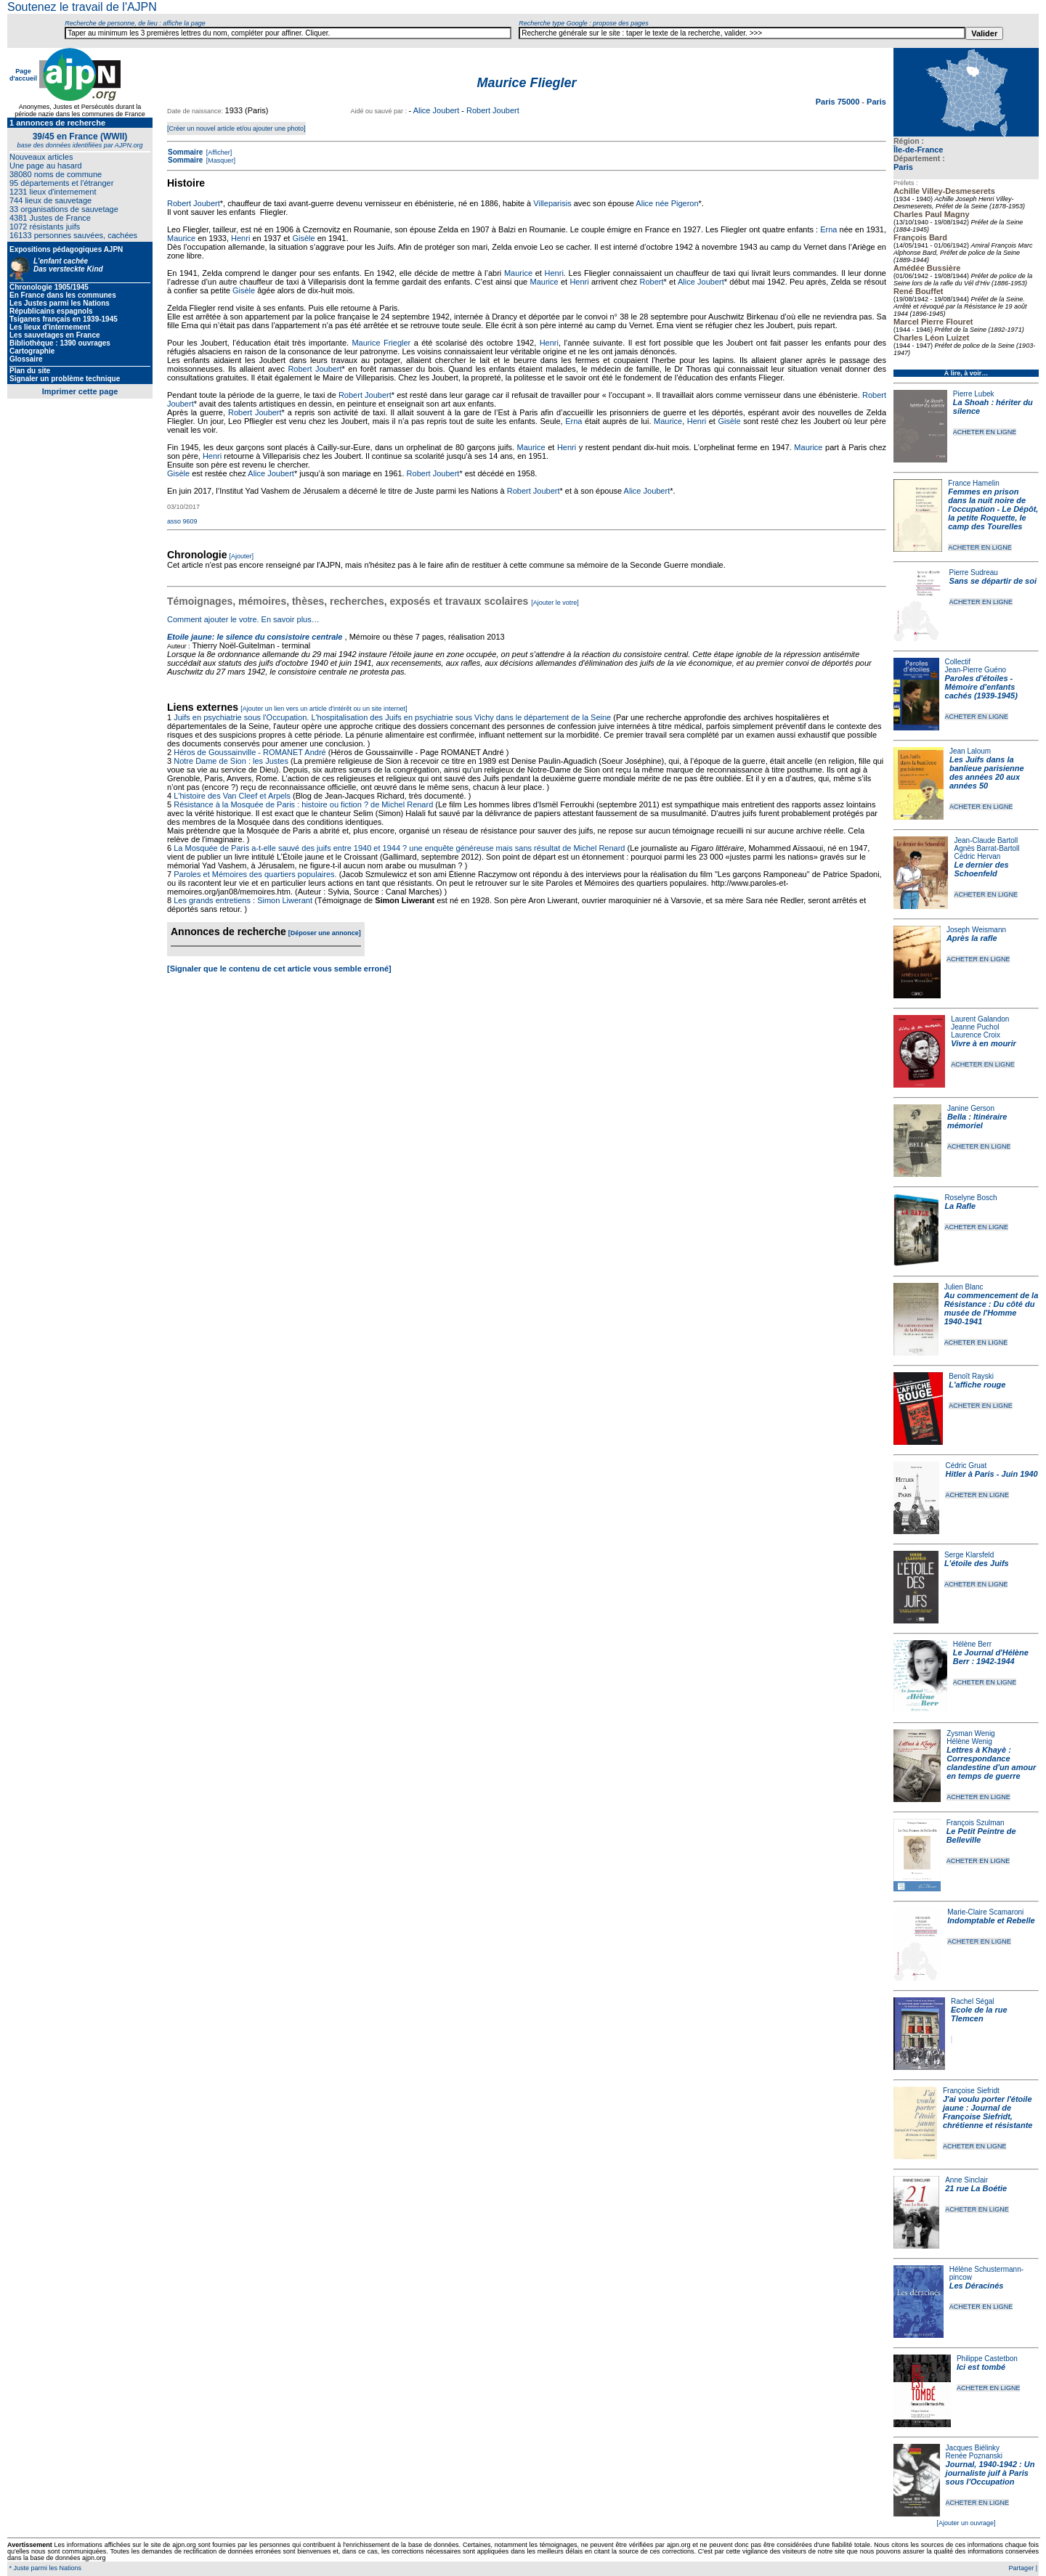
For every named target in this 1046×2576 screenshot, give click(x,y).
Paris (903, 167)
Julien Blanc (964, 1287)
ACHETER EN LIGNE (985, 432)
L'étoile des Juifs (976, 1563)
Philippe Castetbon (987, 2359)
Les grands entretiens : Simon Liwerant (243, 900)
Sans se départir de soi (993, 580)
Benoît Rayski (971, 1376)
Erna (828, 229)
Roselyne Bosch (970, 1198)
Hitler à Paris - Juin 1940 (991, 1474)
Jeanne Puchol (975, 1027)
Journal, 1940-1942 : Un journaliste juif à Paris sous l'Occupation (990, 2473)
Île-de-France (918, 149)
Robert (651, 281)
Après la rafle (971, 938)
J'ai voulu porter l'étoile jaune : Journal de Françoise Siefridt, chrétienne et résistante (988, 2112)
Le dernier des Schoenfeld (981, 869)
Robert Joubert (492, 110)
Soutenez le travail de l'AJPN (82, 7)
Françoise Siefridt (971, 2091)
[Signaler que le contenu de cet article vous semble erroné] (279, 968)
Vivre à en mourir (983, 1043)
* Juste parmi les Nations (44, 2568)
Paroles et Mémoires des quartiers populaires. (255, 874)
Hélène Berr (972, 1644)
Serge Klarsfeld (969, 1555)
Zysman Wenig (970, 1733)
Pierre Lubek (973, 394)
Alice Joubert (436, 110)
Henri (240, 238)
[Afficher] (218, 152)
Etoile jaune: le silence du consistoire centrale (254, 636)
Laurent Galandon (980, 1019)
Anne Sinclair (966, 2180)
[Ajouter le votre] (555, 602)
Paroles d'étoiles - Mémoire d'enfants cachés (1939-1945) (981, 687)
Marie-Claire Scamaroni (985, 1912)
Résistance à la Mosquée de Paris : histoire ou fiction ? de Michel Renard (303, 804)
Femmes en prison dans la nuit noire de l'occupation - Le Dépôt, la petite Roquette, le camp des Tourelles (993, 509)
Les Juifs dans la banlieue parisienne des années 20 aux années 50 (986, 772)
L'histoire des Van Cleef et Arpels (232, 795)
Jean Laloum (970, 751)
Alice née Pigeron (667, 203)
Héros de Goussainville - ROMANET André (250, 752)
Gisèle (303, 238)
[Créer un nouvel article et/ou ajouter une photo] (236, 128)
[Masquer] (219, 160)
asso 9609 (182, 521)
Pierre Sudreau (973, 572)
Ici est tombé (981, 2367)
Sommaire (185, 152)
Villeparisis (552, 203)
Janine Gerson (970, 1108)
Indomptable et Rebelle (990, 1920)
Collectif (958, 662)
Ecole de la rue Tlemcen (979, 2014)
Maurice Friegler (381, 342)
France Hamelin (974, 483)
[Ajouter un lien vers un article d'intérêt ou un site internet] (323, 708)
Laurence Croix (975, 1035)
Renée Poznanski (974, 2456)
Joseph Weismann (976, 930)
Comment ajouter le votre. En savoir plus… (243, 619)
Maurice (181, 238)
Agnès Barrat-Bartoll (986, 848)
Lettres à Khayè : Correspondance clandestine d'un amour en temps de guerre (991, 1762)
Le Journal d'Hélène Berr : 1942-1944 (991, 1657)
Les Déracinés (976, 2285)
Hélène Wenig (969, 1741)
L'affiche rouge (977, 1384)
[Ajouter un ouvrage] (965, 2523)
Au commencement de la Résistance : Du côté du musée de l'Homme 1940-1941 (991, 1308)
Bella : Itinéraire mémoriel (977, 1121)
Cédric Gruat (965, 1466)
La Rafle (960, 1206)
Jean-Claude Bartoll (986, 840)
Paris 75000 (839, 101)
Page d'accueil (23, 75)
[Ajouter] (242, 556)
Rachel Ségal (972, 2001)
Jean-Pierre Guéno (976, 670)
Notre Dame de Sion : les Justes (231, 761)
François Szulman (975, 1823)
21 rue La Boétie (976, 2188)
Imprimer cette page (80, 391)
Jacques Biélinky (973, 2448)
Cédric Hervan (977, 856)
